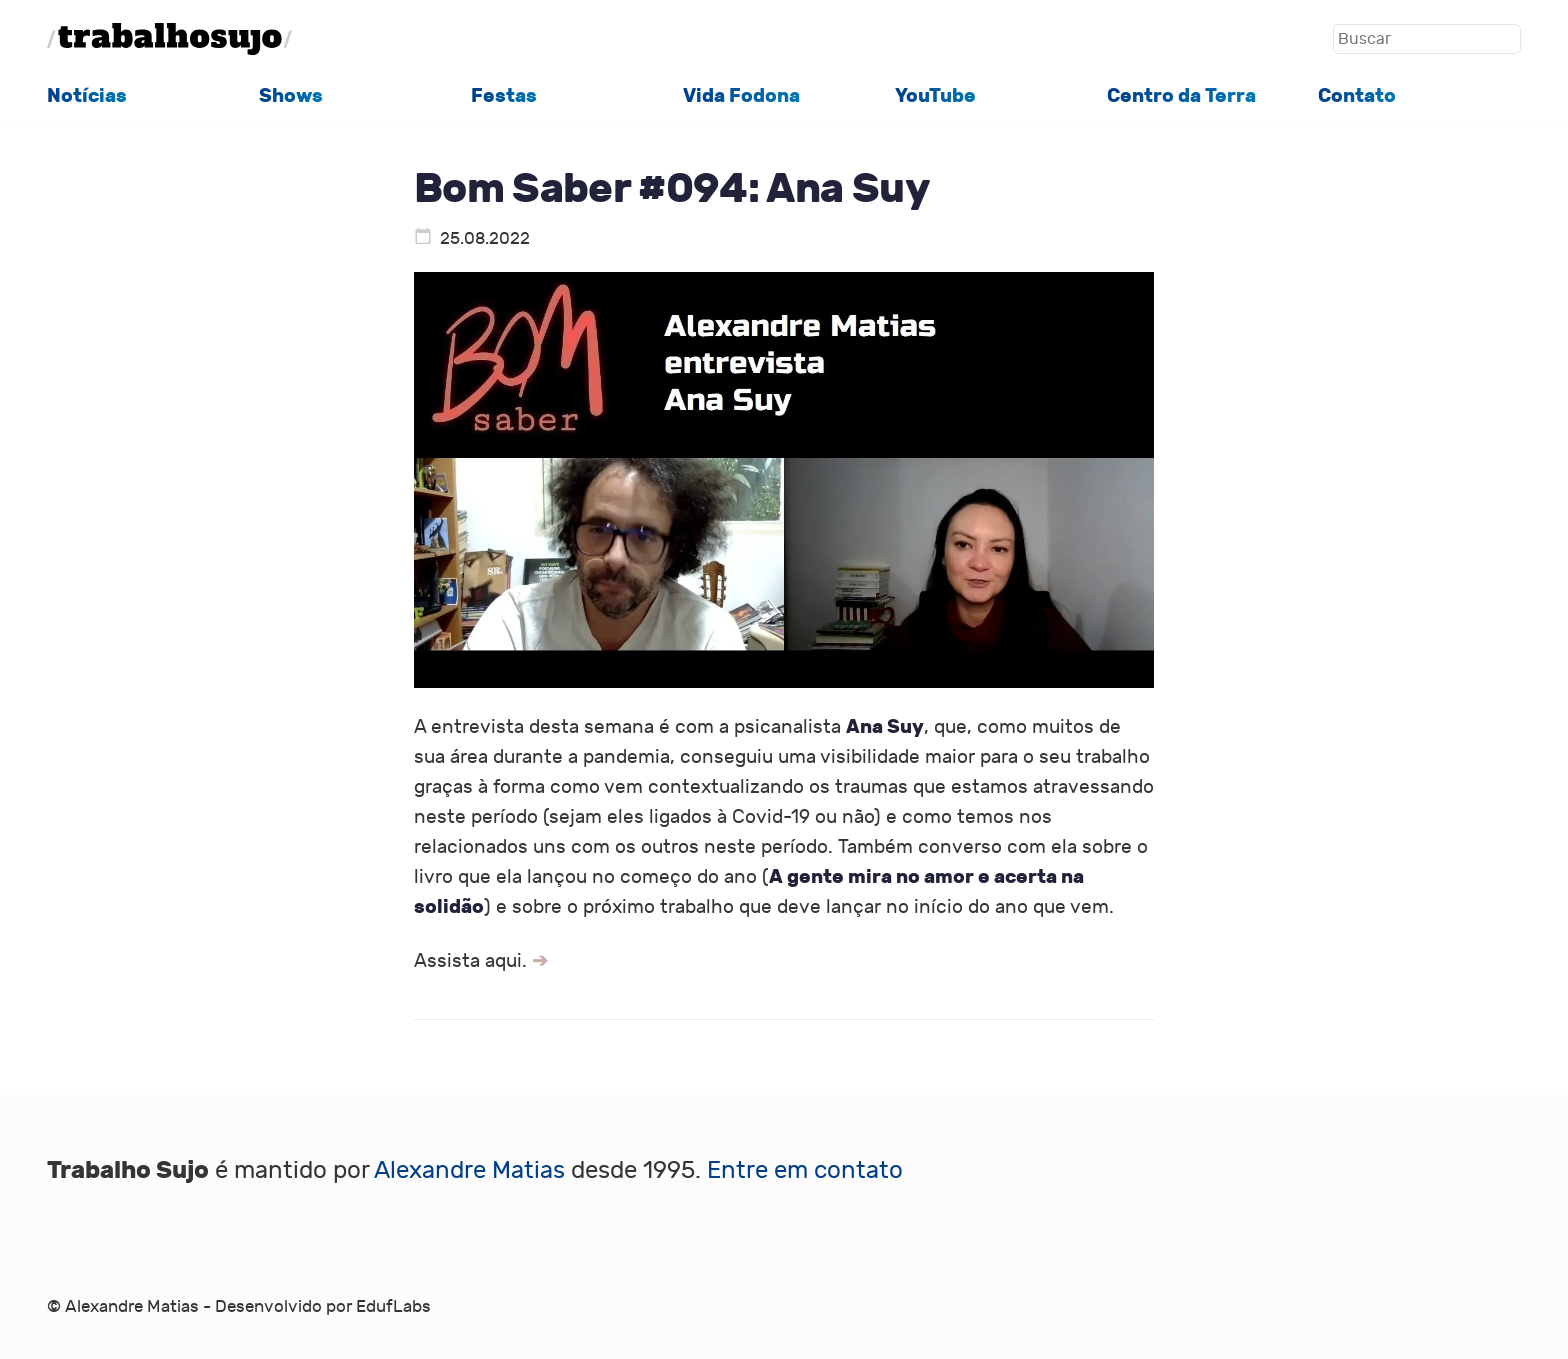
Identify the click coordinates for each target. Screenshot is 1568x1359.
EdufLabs (393, 1307)
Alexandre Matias (469, 1170)
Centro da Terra (1181, 95)
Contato (1357, 95)
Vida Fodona (741, 95)
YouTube (935, 95)
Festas (504, 95)
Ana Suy (885, 726)
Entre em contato (805, 1170)
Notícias (87, 95)
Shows (291, 95)
